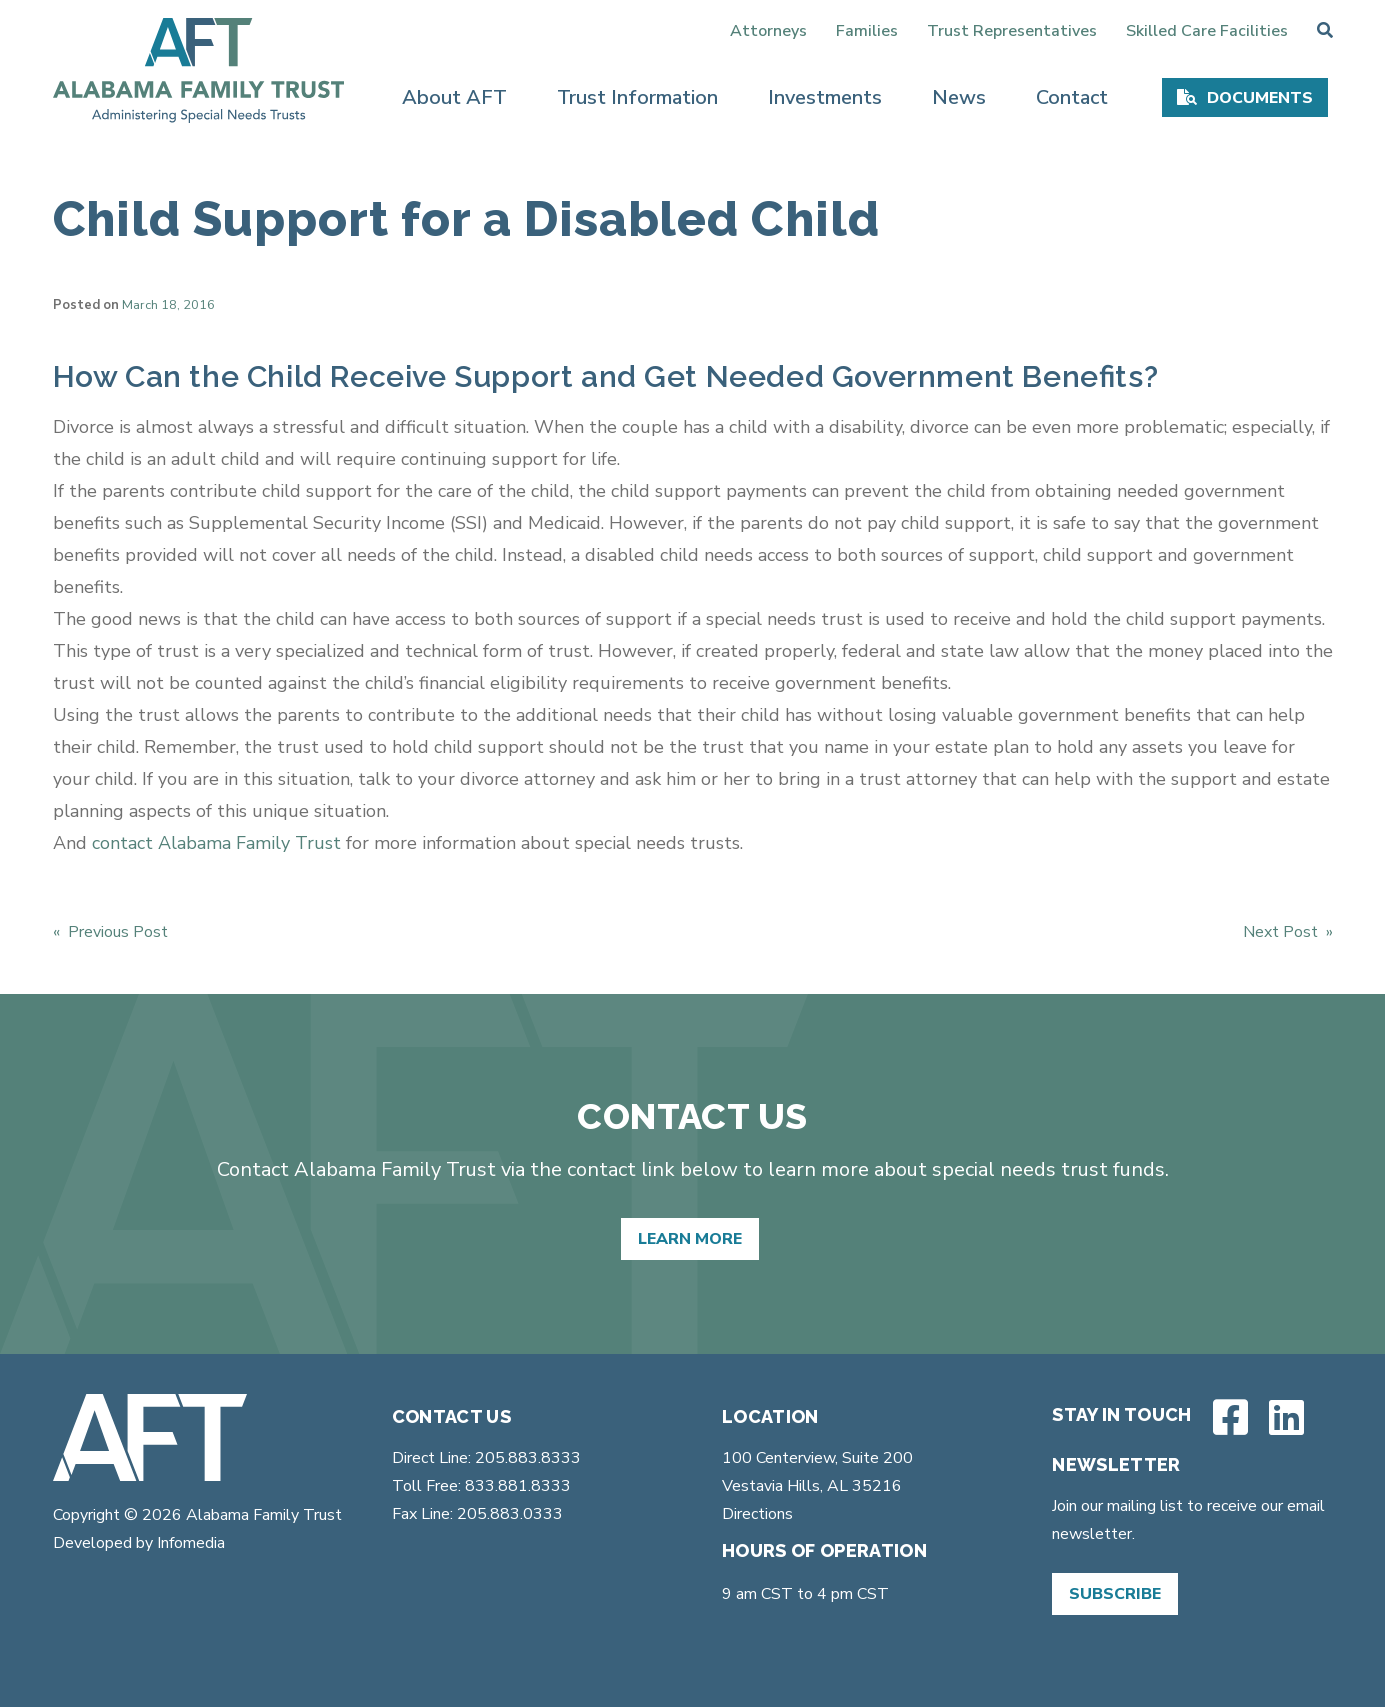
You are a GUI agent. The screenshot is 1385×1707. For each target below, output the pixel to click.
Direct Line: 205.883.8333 (486, 1458)
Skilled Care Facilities (1207, 31)
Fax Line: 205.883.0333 (477, 1514)
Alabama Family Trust (262, 1515)
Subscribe (1115, 1594)
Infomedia (191, 1543)
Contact (1072, 97)
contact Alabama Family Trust (216, 843)
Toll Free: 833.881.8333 (481, 1486)
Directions (757, 1514)
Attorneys (768, 31)
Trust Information (637, 97)
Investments (825, 97)
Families (867, 31)
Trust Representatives (1012, 31)
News (959, 97)
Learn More (690, 1239)
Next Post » (1288, 932)
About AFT (454, 97)
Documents (1260, 98)
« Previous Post (110, 932)
